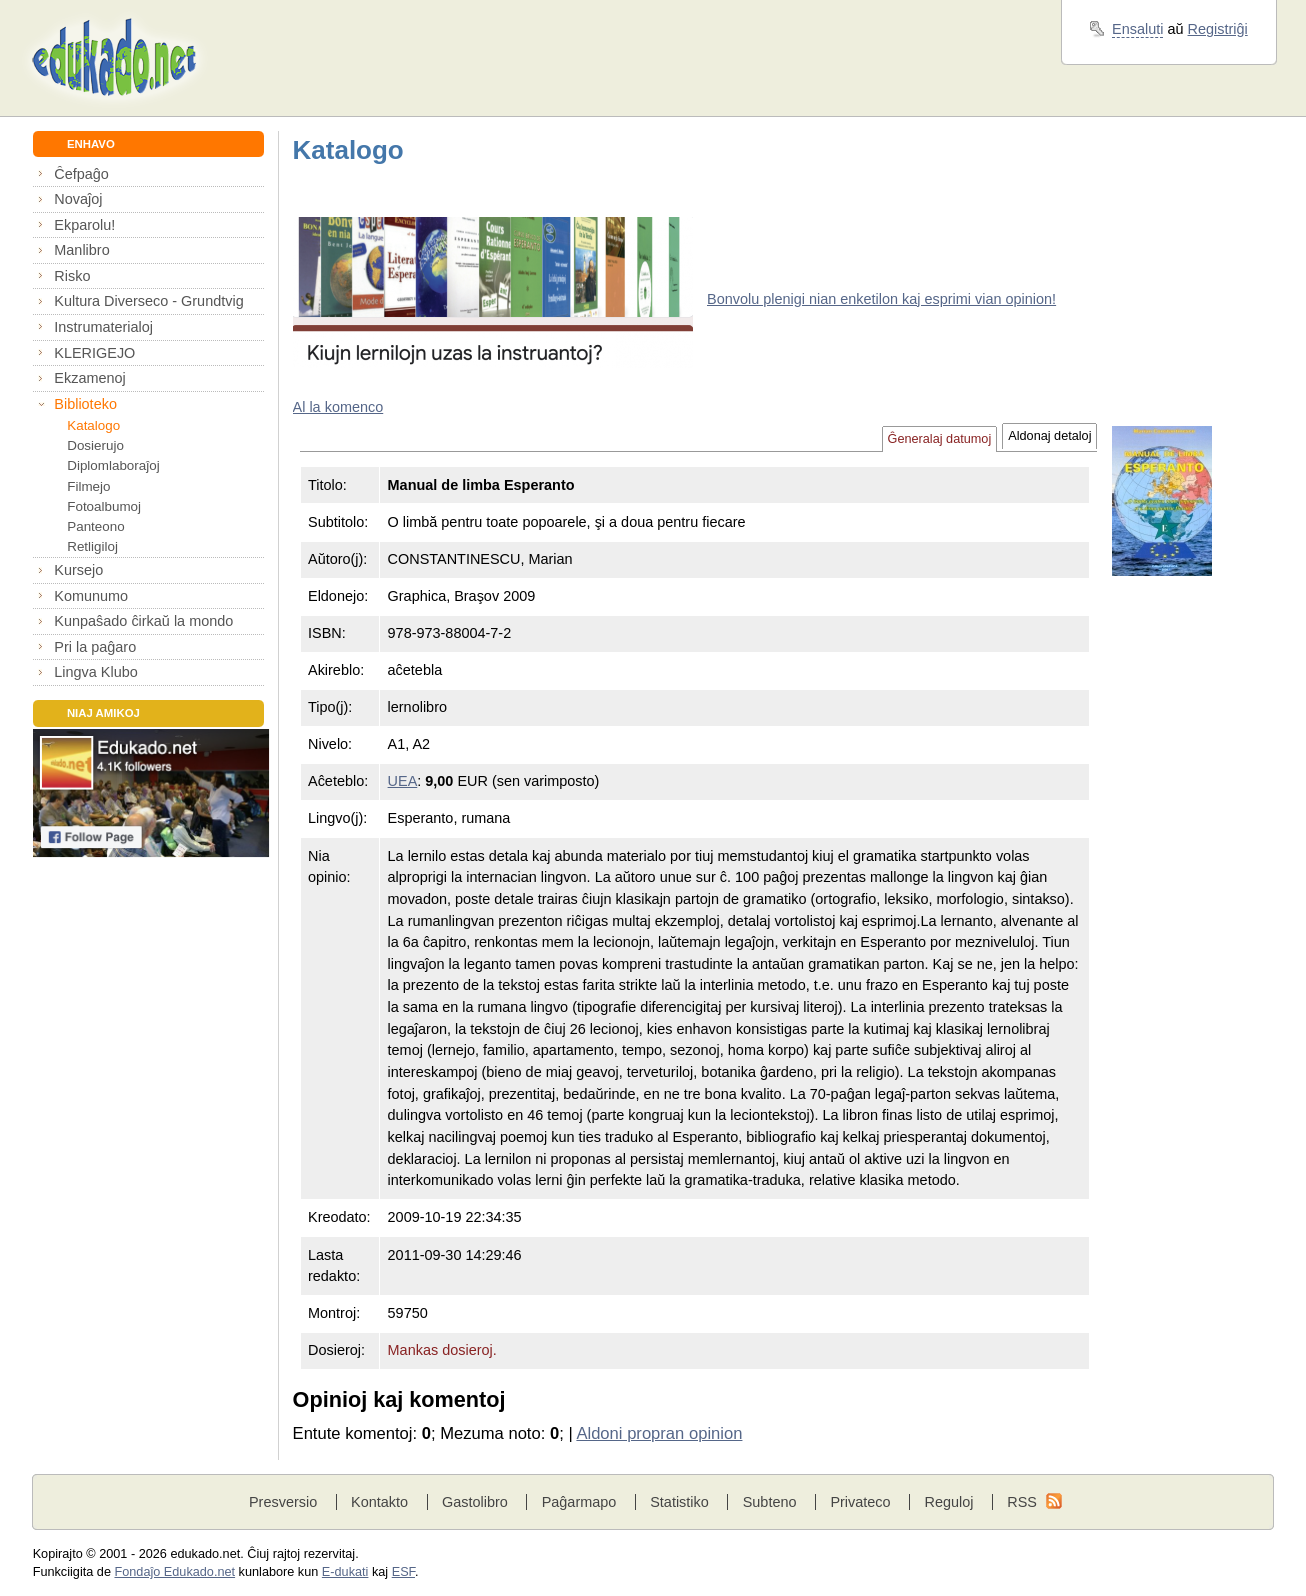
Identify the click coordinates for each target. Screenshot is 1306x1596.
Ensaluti (1137, 29)
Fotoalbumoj (104, 506)
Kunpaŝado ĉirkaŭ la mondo (143, 621)
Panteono (95, 526)
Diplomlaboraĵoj (113, 465)
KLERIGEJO (94, 353)
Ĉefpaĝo (81, 174)
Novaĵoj (78, 199)
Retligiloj (92, 546)
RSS (1022, 1502)
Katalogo (93, 425)
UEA (403, 781)
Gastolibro (475, 1502)
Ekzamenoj (89, 378)
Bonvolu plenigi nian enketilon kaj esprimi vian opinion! (881, 299)
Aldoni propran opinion (659, 1433)
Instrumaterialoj (103, 327)
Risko (72, 276)
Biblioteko (85, 404)
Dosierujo (95, 445)
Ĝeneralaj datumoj (940, 439)
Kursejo (78, 570)
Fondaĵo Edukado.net (174, 1572)
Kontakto (379, 1502)
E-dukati (345, 1572)
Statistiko (679, 1502)
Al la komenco (338, 407)
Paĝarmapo (579, 1502)
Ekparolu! (84, 225)
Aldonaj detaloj (1049, 436)
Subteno (770, 1502)
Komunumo (91, 596)
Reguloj (948, 1502)
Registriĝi (1218, 29)
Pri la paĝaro (95, 647)
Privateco (860, 1502)
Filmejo (88, 486)
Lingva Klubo (95, 672)
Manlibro (81, 250)
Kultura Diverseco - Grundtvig (148, 301)
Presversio (283, 1502)
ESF (403, 1572)
